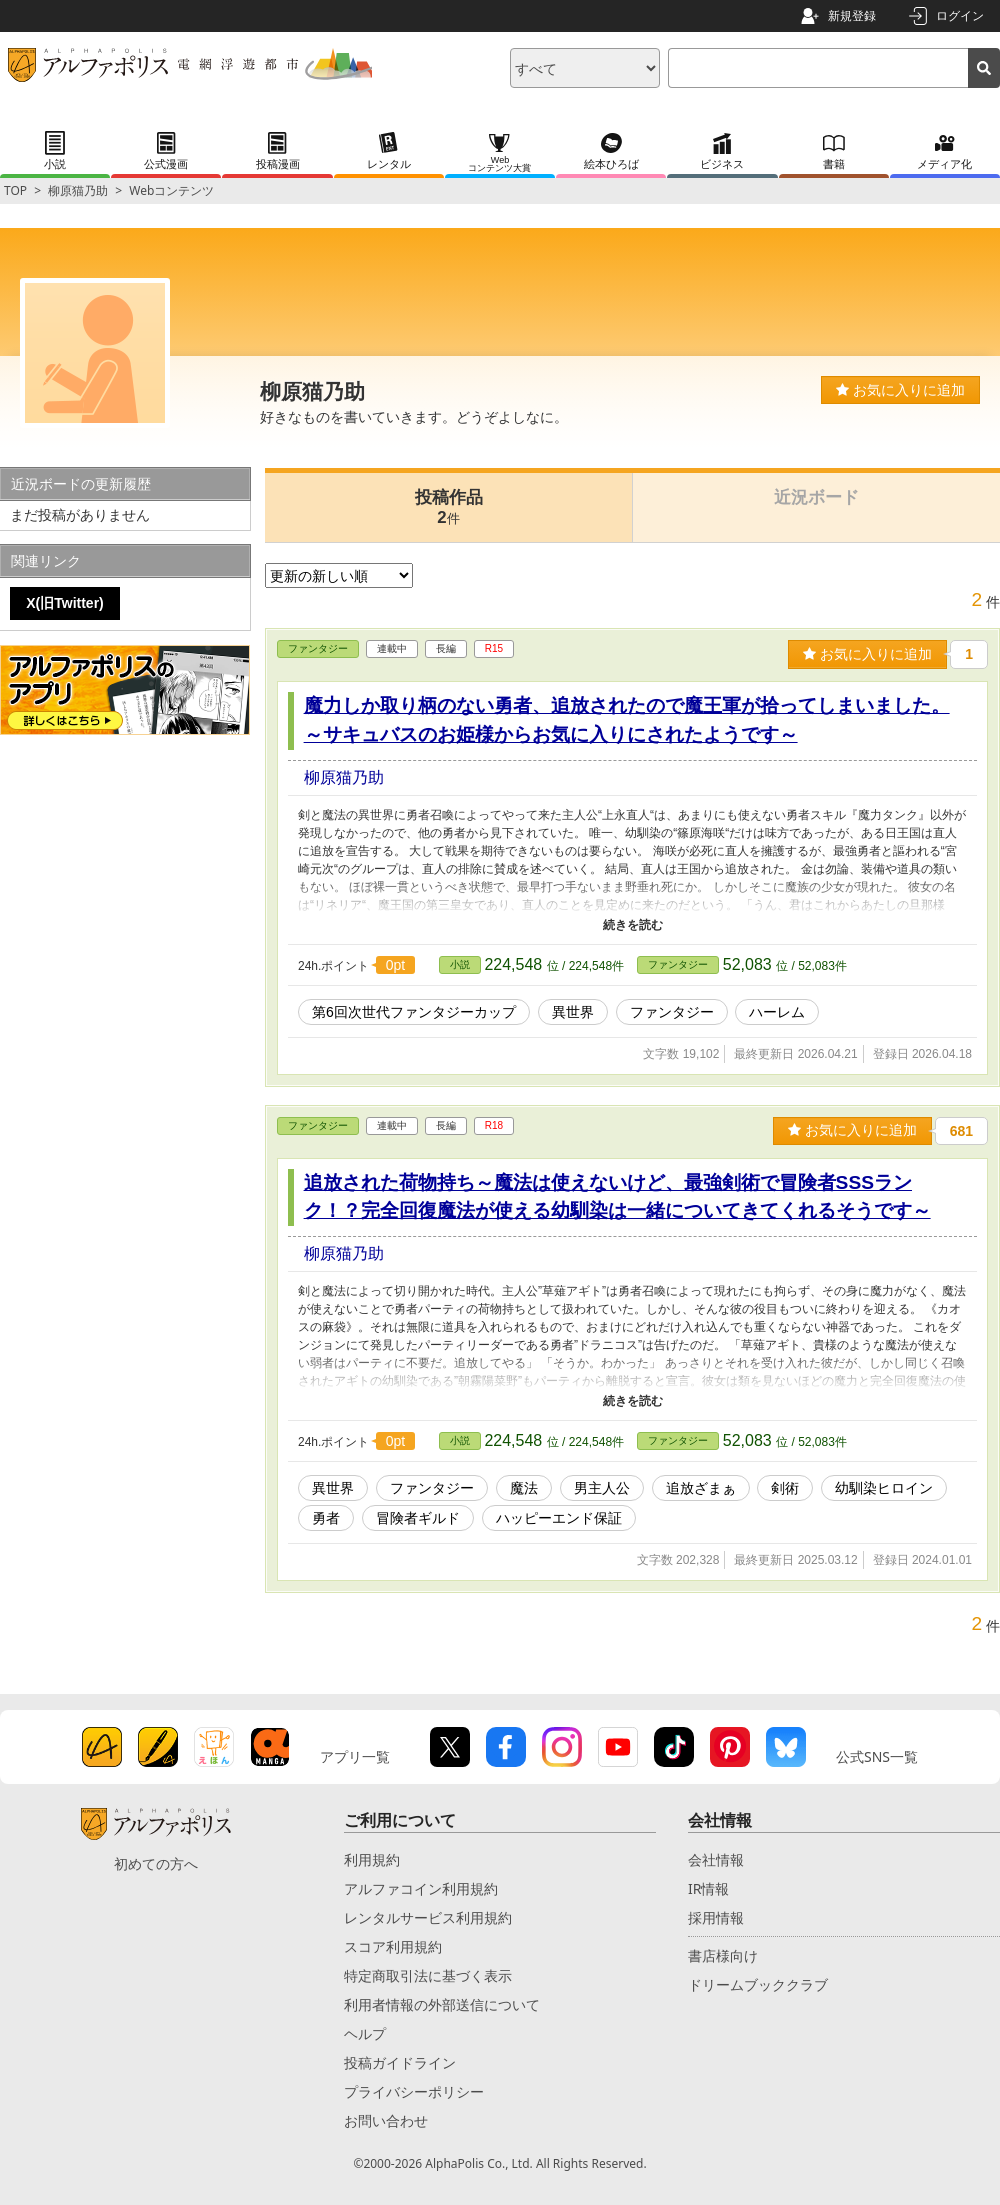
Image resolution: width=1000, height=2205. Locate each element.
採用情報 (716, 1917)
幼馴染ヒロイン (884, 1488)
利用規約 (372, 1859)
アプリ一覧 (355, 1756)
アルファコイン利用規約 (421, 1888)
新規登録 (852, 15)
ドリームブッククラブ (758, 1984)
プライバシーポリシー (414, 2091)
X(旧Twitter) (65, 603)
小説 (460, 964)
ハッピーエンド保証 (559, 1518)
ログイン (960, 15)
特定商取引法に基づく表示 (428, 1975)
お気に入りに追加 (900, 390)
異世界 (573, 1012)
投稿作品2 (449, 507)
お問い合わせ (386, 2120)
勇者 (326, 1518)
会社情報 (716, 1859)
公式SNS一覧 (877, 1756)
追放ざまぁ (701, 1488)
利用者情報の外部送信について (442, 2004)
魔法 (524, 1488)
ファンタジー (318, 648)
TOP (15, 190)
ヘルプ (365, 2033)
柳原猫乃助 (78, 190)
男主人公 (602, 1488)
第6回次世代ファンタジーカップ (414, 1012)
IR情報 (708, 1888)
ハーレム (777, 1012)
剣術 (785, 1488)
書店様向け (723, 1955)
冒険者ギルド (418, 1518)
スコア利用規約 (393, 1946)
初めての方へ (156, 1863)
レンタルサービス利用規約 (428, 1917)
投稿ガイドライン (400, 2062)
